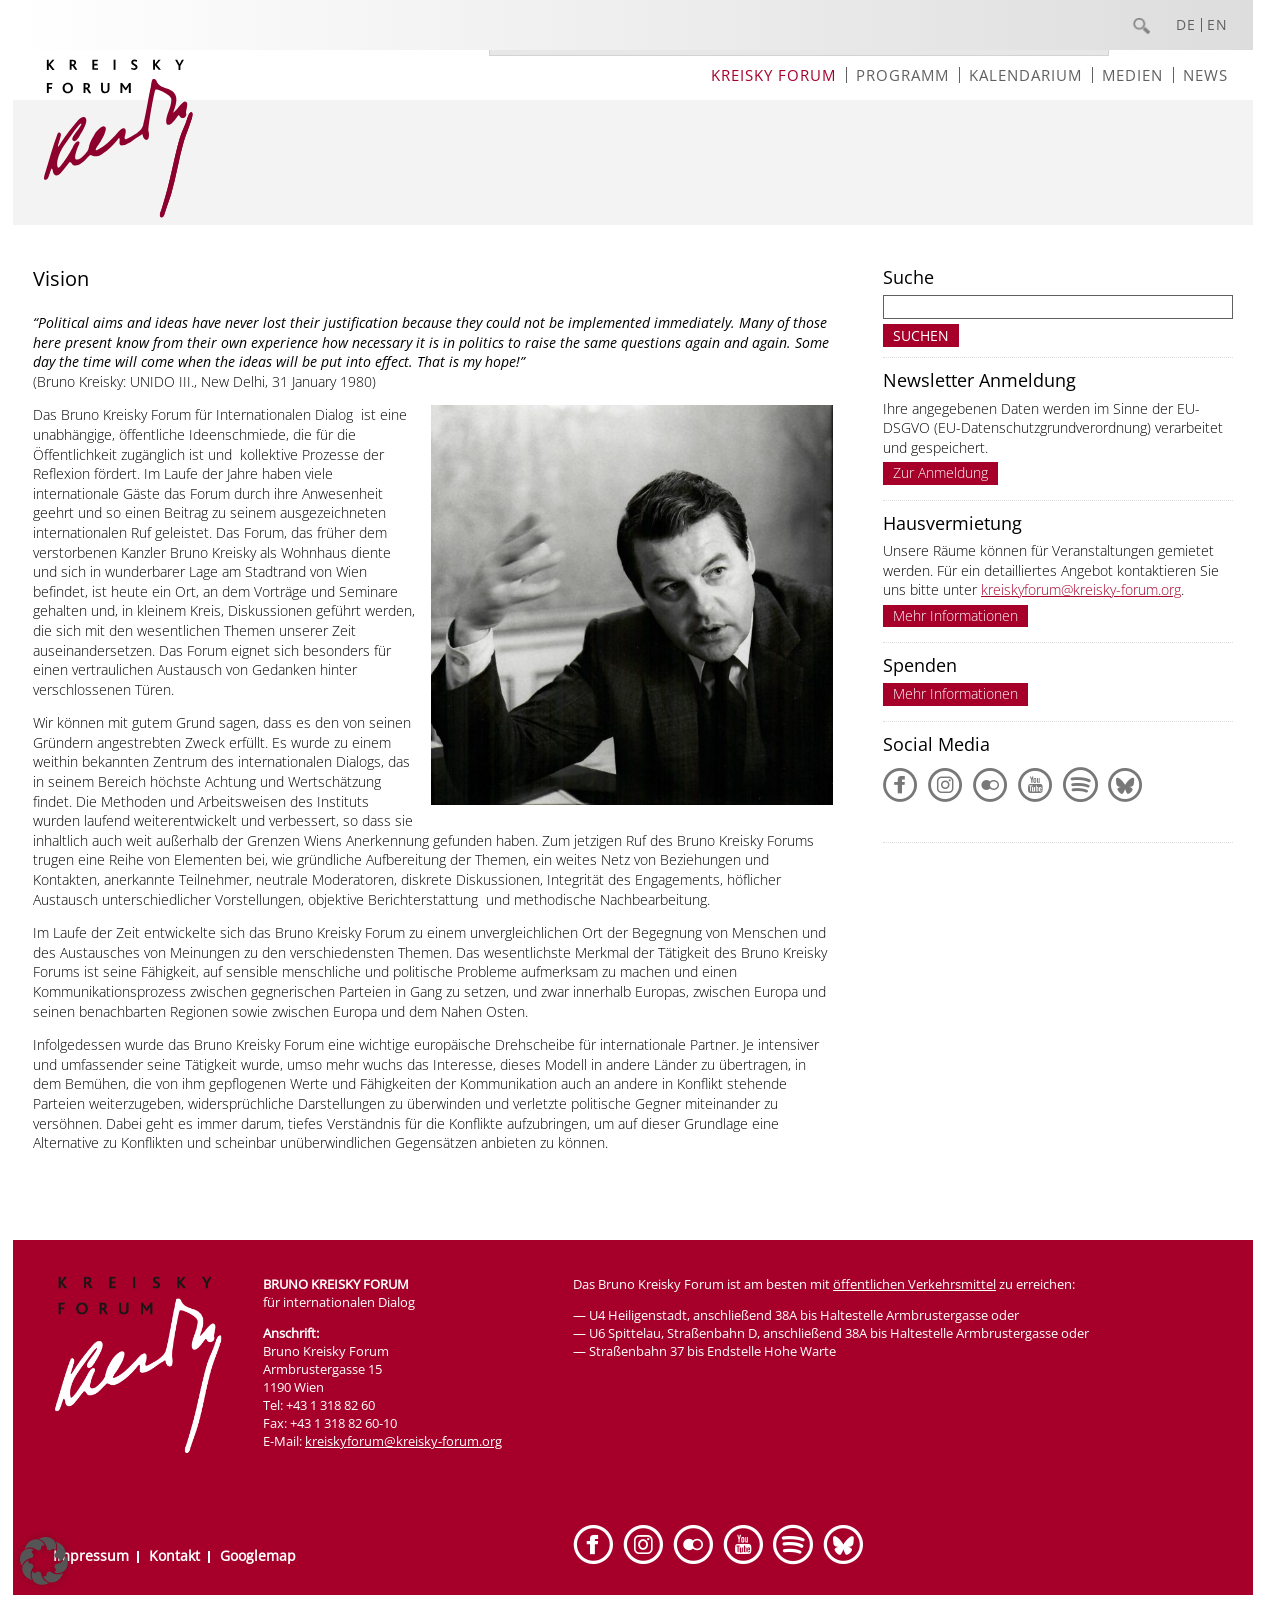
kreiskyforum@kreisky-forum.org (1081, 589)
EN (1217, 25)
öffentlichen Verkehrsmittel (914, 1284)
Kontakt (174, 1555)
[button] (44, 1561)
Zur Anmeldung (940, 472)
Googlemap (258, 1555)
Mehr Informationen (955, 615)
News (1205, 75)
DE (1186, 25)
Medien (1132, 75)
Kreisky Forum (773, 75)
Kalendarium (1025, 75)
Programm (902, 75)
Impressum (91, 1555)
